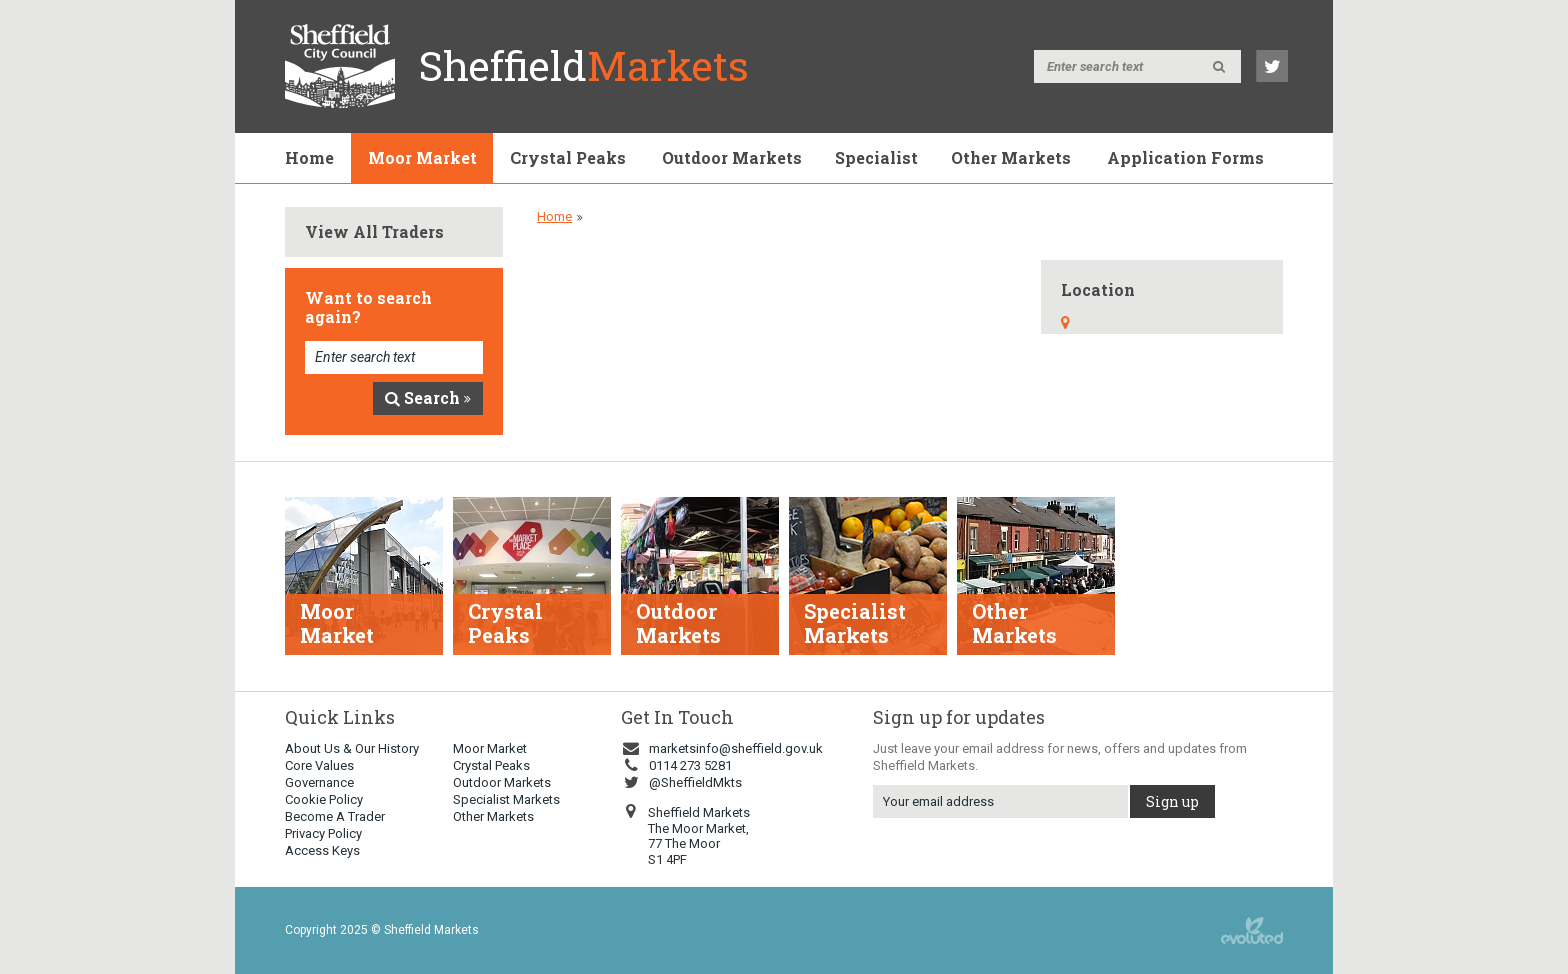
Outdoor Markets (732, 157)
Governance (319, 782)
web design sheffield (1252, 930)
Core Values (319, 765)
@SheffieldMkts (681, 782)
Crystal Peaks (568, 157)
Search (428, 397)
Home (309, 157)
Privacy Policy (323, 833)
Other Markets (1011, 157)
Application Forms (1185, 157)
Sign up (1172, 801)
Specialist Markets (506, 799)
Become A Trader (335, 816)
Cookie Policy (324, 799)
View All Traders (374, 231)
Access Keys (322, 850)
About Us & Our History (352, 748)
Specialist (876, 157)
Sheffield (584, 65)
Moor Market (422, 157)
